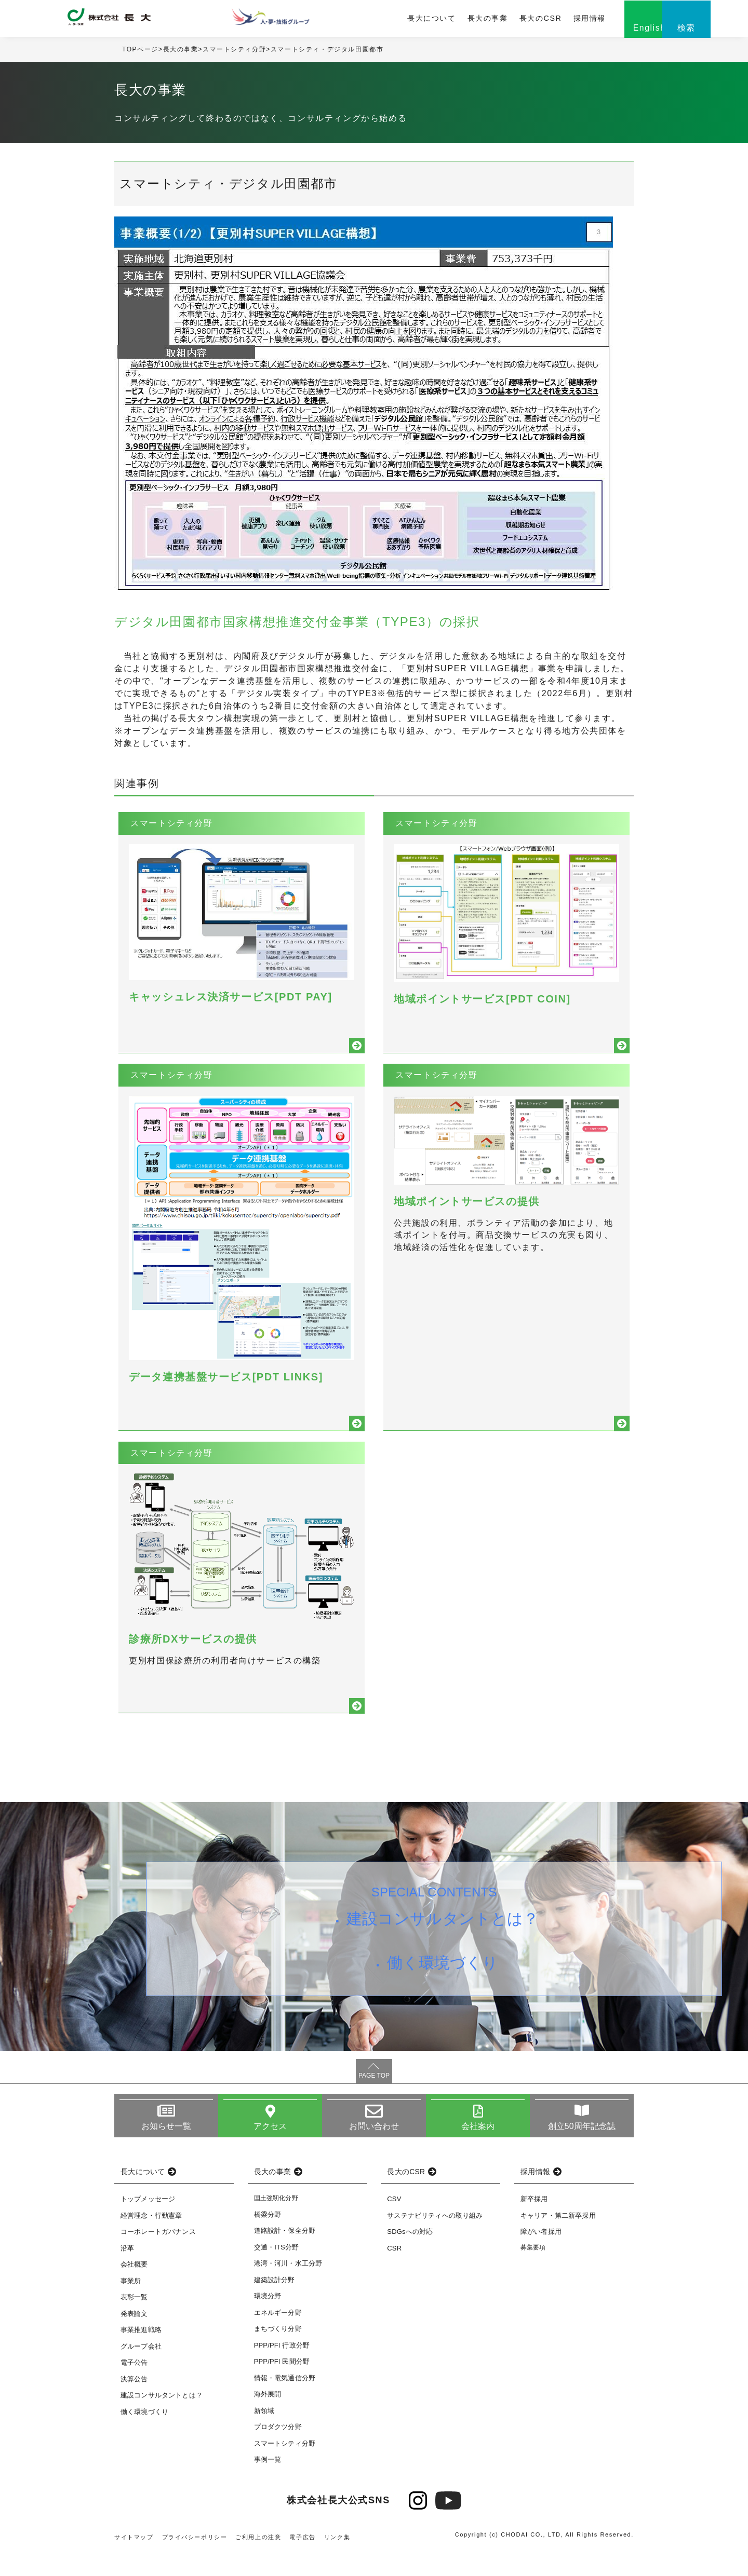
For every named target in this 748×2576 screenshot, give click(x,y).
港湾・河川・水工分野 (288, 2288)
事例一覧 (268, 2484)
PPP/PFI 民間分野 (282, 2386)
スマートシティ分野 (234, 51)
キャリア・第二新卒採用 (558, 2240)
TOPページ (140, 51)
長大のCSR (499, 19)
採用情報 (547, 19)
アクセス (270, 2150)
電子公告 (134, 2387)
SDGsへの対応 (410, 2256)
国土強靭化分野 (276, 2222)
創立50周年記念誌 (581, 2150)
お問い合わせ (374, 2150)
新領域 (264, 2434)
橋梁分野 (268, 2238)
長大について (393, 19)
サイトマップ (134, 2561)
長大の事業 (448, 19)
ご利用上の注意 (259, 2561)
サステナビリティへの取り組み (435, 2240)
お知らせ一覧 (166, 2150)
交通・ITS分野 (276, 2271)
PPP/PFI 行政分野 (282, 2369)
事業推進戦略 (141, 2354)
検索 (659, 29)
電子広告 (303, 2561)
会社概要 (134, 2289)
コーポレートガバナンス (158, 2256)
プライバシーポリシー (195, 2561)
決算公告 (134, 2403)
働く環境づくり (443, 1989)
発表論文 (134, 2338)
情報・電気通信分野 (284, 2402)
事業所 (131, 2305)
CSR (394, 2272)
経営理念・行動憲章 (151, 2240)
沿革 (127, 2272)
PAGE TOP (374, 2099)
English (607, 29)
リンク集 (337, 2561)
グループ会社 (141, 2371)
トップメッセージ (148, 2223)
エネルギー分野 (278, 2336)
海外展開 (268, 2418)
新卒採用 (534, 2223)
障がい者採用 (541, 2256)
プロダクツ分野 (278, 2451)
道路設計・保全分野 (284, 2255)
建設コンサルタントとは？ (443, 1943)
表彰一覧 (134, 2321)
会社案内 (478, 2150)
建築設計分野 (274, 2304)
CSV (394, 2223)
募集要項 (533, 2272)
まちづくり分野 (278, 2353)
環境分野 (268, 2320)
